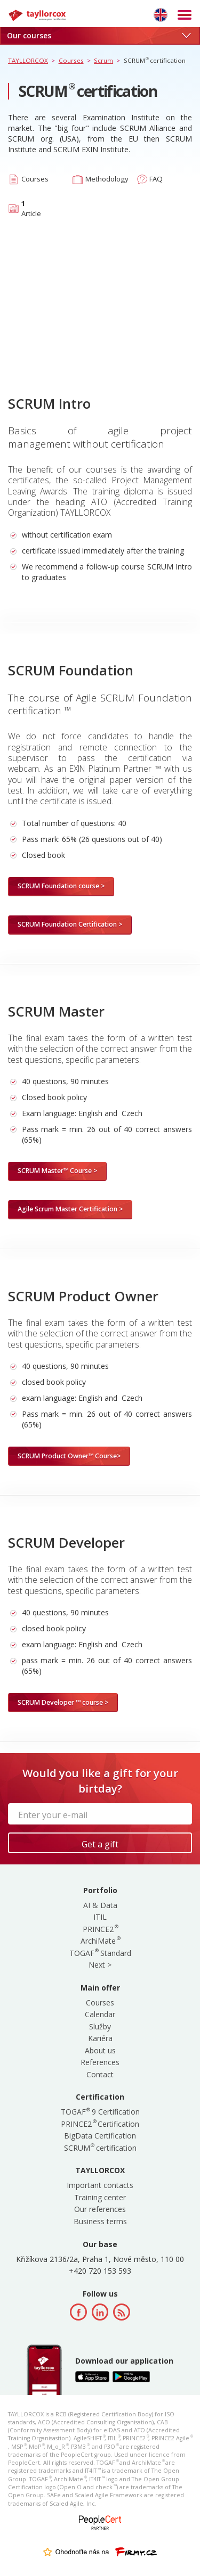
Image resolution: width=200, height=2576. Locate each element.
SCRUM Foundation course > (61, 885)
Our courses (98, 35)
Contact (100, 2074)
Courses (35, 179)
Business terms (100, 2221)
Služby (100, 2026)
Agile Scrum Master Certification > (70, 1208)
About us (100, 2050)
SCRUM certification (100, 2148)
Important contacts (100, 2185)
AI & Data (100, 1905)
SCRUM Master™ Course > (58, 1170)
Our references (100, 2209)
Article (31, 208)
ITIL (100, 1917)
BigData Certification (100, 2136)
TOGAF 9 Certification (100, 2112)
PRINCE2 (100, 1929)
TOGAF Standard (100, 1953)
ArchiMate (100, 1941)
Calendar (100, 2014)
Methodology (107, 179)
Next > (100, 1965)
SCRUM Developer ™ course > (63, 1702)
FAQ (156, 179)
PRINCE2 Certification (100, 2124)
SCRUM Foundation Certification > (70, 924)
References (100, 2062)
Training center (100, 2197)
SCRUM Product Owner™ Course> (69, 1455)
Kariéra (100, 2038)
